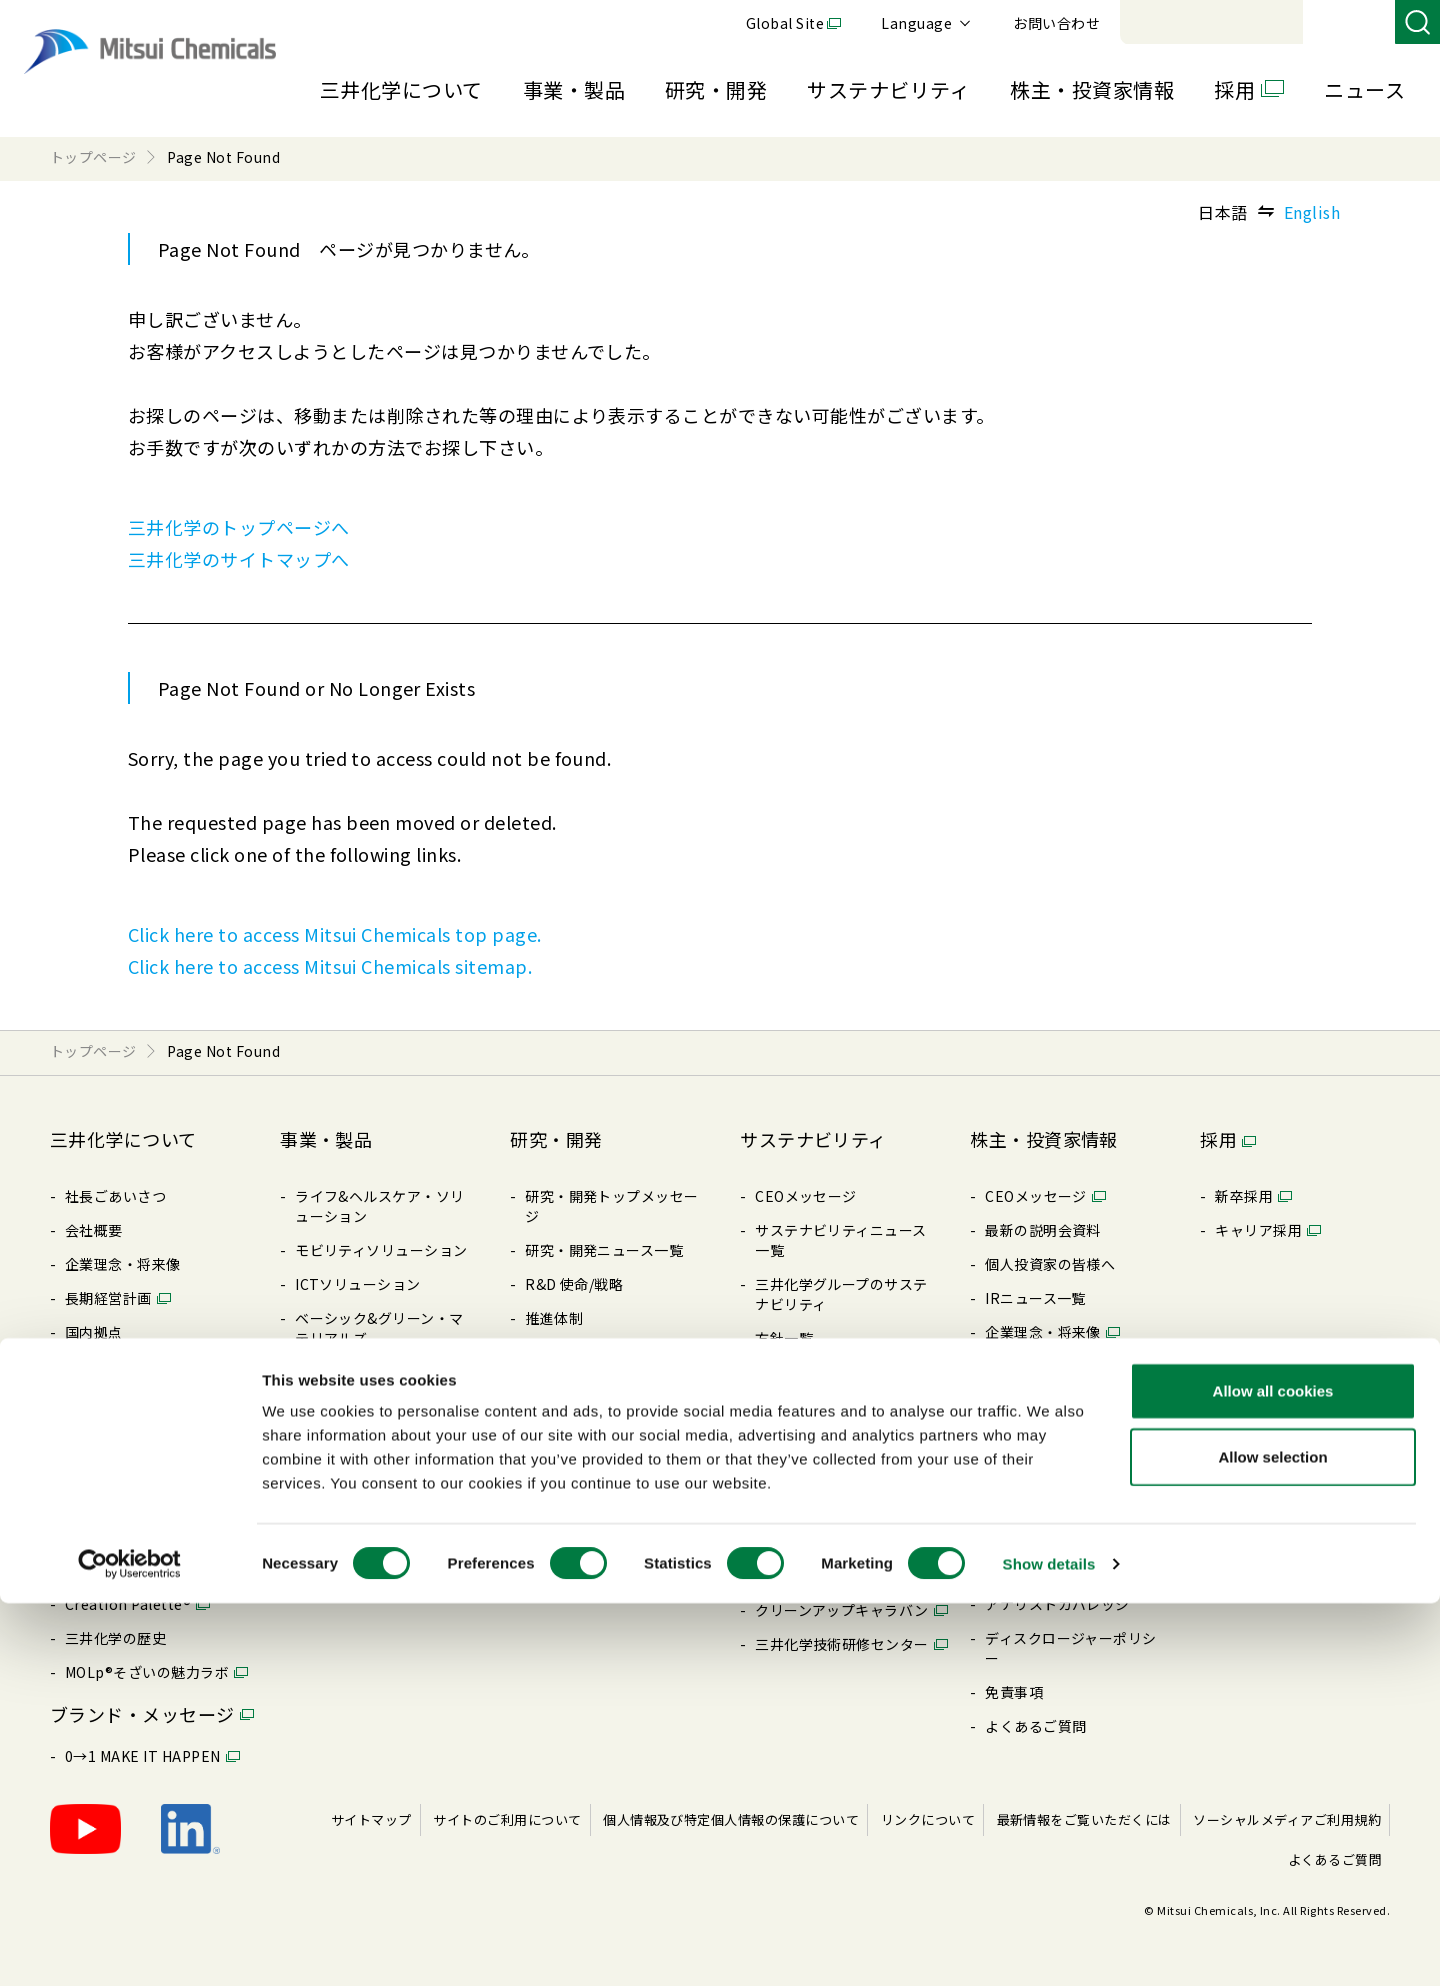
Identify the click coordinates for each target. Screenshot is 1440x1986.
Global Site (1060, 23)
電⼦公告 (1014, 1536)
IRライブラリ (1028, 1434)
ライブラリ (101, 1536)
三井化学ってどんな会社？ (151, 1570)
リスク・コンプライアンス (841, 1406)
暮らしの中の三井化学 (597, 1542)
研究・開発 (716, 89)
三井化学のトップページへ (239, 527)
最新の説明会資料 (1043, 1230)
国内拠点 (94, 1332)
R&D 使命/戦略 (574, 1284)
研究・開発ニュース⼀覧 (604, 1250)
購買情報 (94, 1502)
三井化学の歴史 (115, 1638)
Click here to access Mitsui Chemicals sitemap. (330, 966)
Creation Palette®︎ (128, 1604)
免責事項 (1014, 1692)
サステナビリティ (888, 89)
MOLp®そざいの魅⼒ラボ (147, 1672)
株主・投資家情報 (1092, 89)
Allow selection (1272, 1839)
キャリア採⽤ (1258, 1230)
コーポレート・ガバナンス (152, 1434)
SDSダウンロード (352, 1542)
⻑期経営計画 (108, 1298)
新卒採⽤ (1244, 1196)
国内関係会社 (108, 1366)
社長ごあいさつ (115, 1196)
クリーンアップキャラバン (842, 1610)
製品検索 (324, 1406)
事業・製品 (574, 89)
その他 (776, 1542)
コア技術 (554, 1352)
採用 (1234, 89)
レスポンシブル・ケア (827, 1440)
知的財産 (554, 1508)
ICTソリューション (358, 1284)
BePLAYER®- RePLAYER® (842, 1576)
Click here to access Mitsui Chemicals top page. (335, 934)
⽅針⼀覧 (94, 1468)
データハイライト (1043, 1400)
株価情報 (1014, 1570)
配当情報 (1014, 1468)
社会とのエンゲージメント (842, 1474)
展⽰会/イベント (348, 1508)
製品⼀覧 (324, 1474)
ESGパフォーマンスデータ (841, 1508)
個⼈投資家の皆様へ (1050, 1264)
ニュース (1364, 89)
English (1312, 212)
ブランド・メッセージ (142, 1714)
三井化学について (401, 89)
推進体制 (554, 1318)
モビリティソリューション (381, 1250)
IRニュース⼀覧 (1035, 1298)
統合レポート (1028, 1366)
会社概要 (94, 1230)
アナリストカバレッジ (1057, 1604)
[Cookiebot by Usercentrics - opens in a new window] (129, 1947)
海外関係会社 (108, 1400)
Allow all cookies (1273, 1773)
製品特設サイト (345, 1440)
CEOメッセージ (806, 1196)
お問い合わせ (1331, 23)
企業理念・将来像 (123, 1264)
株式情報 (1014, 1502)
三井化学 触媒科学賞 (592, 1474)
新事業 (316, 1372)
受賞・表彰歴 (568, 1440)
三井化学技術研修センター (842, 1644)
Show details (1049, 1946)
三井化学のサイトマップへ (239, 559)
